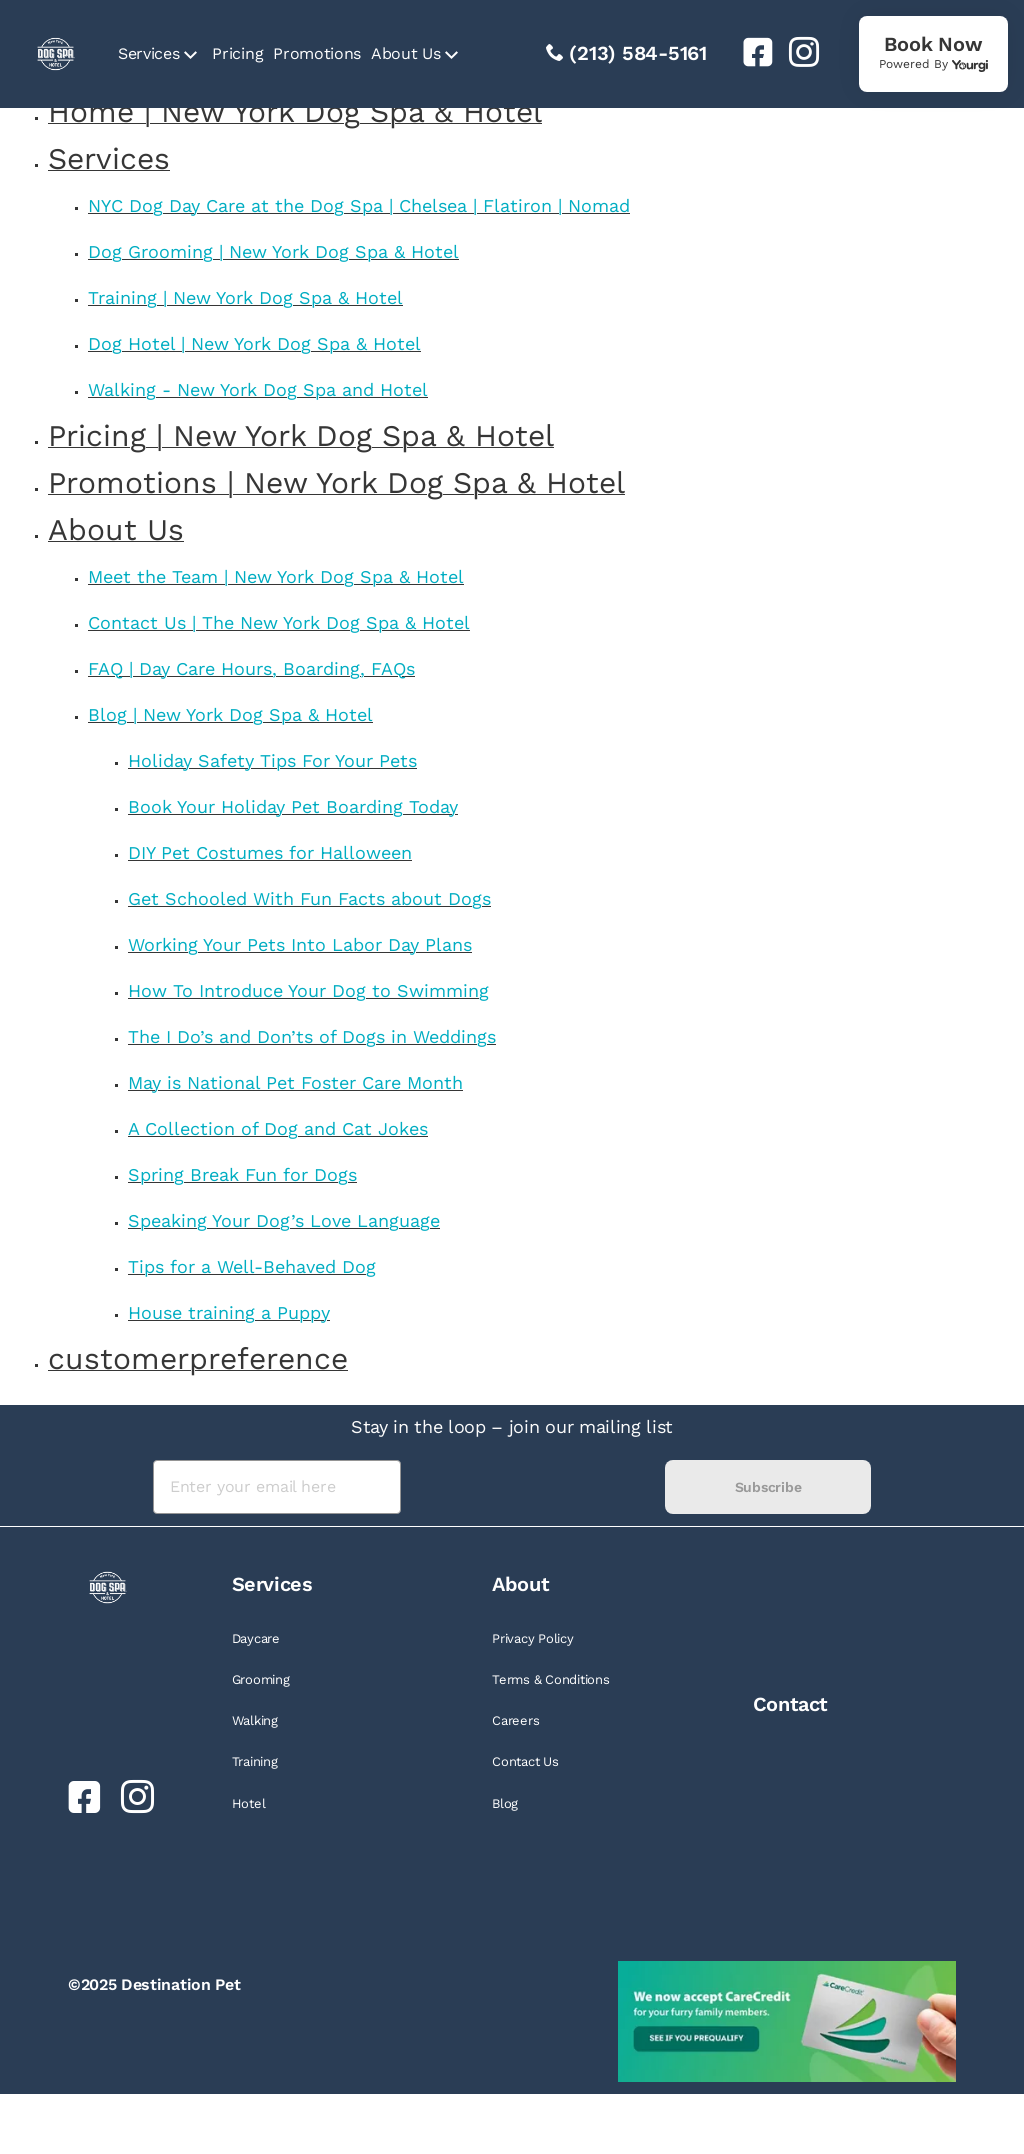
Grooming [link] (261, 1679)
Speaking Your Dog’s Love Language (284, 1220)
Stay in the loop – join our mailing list (512, 1426)
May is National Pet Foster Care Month (295, 1082)
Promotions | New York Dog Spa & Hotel (336, 482)
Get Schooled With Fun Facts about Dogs (309, 898)
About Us (116, 529)
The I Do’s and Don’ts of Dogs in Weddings (312, 1036)
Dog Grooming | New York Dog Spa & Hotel (273, 251)
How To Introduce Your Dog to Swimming (308, 990)
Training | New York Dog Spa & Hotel (245, 297)
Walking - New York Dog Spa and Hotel (258, 389)
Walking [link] (255, 1720)
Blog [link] (505, 1803)
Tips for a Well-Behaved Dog (252, 1266)
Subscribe (768, 1487)
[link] (750, 52)
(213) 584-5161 (638, 53)
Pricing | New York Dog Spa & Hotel (301, 435)
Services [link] (148, 53)
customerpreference (198, 1358)
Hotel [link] (249, 1803)
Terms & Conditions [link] (550, 1679)
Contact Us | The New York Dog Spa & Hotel (279, 622)
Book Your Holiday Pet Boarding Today (293, 806)
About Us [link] (405, 53)
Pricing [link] (237, 53)
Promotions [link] (317, 53)
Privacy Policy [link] (532, 1638)
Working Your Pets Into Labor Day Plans (300, 944)
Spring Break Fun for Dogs (242, 1174)
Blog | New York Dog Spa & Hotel (230, 714)
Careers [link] (515, 1720)
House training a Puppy (229, 1312)
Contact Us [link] (525, 1761)
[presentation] (532, 1487)
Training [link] (255, 1761)
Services (109, 158)
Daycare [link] (256, 1638)
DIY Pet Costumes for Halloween (270, 852)
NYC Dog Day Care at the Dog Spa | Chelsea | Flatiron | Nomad (359, 205)
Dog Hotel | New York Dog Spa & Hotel (254, 343)
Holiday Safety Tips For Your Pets (272, 760)
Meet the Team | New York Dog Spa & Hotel (276, 576)
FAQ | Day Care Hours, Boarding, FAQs (251, 668)
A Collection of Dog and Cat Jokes (278, 1128)
